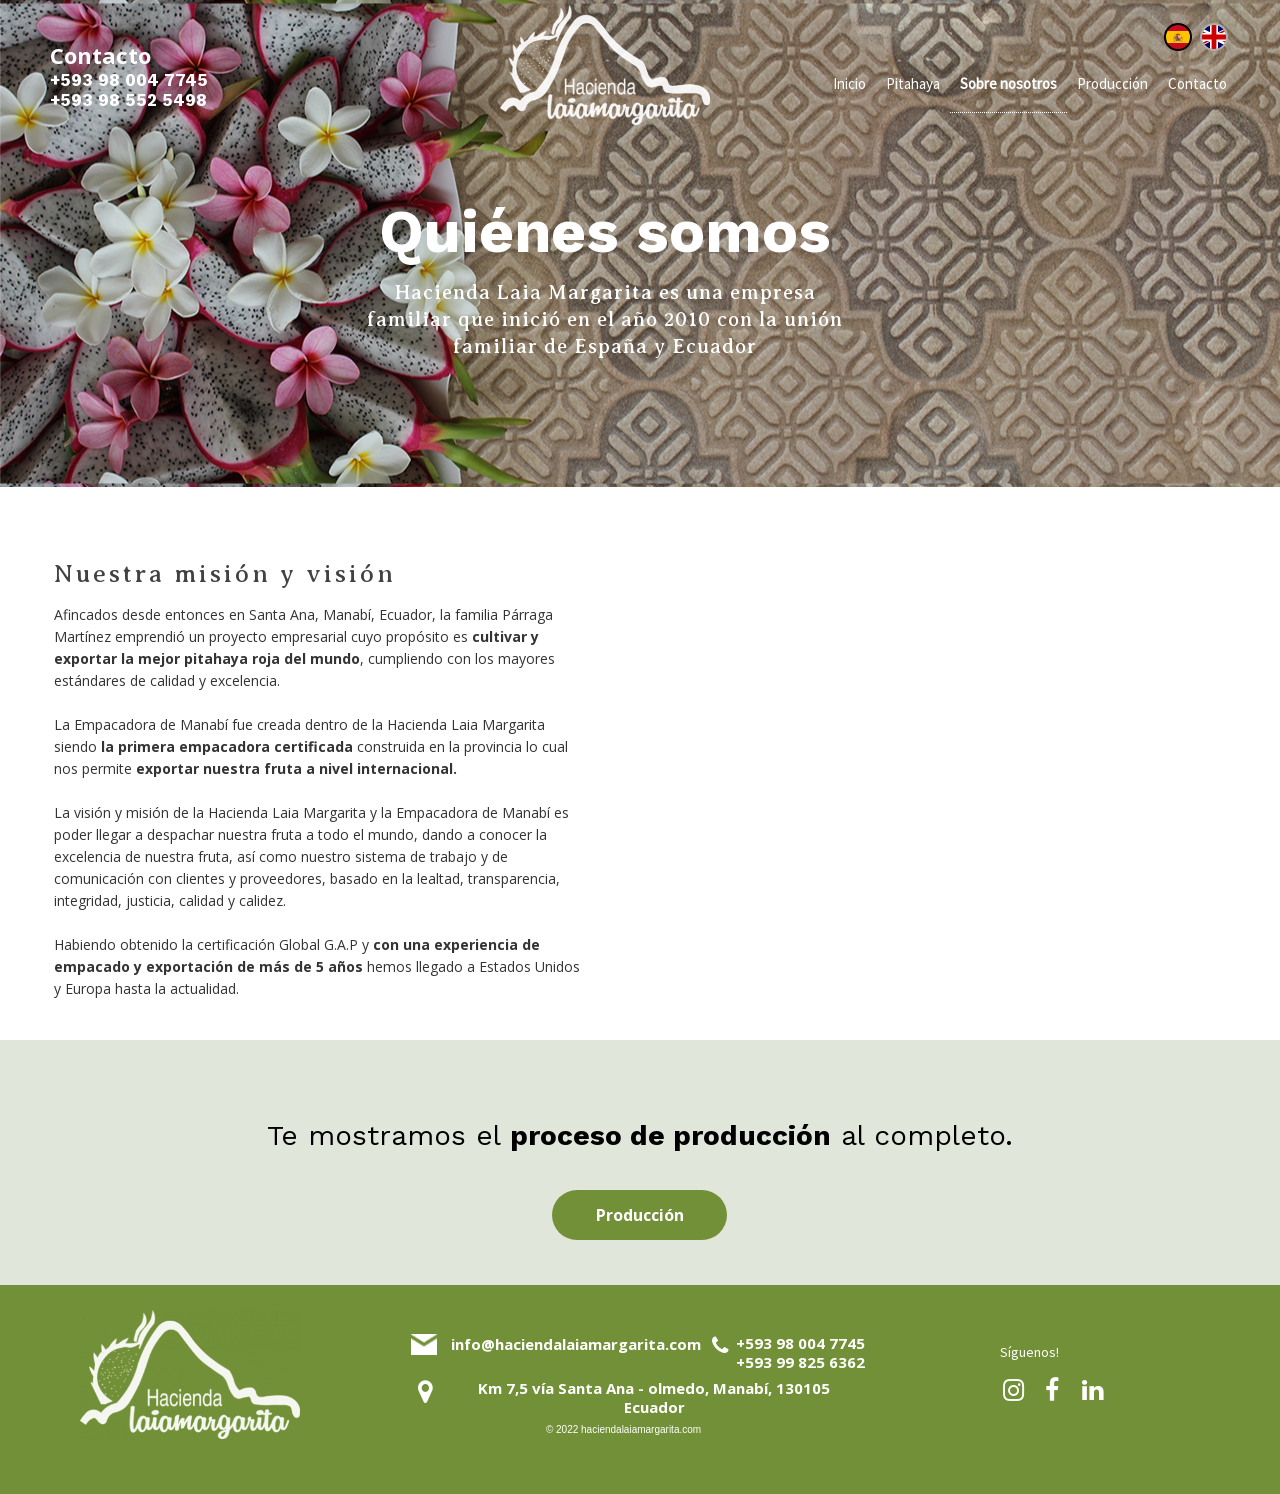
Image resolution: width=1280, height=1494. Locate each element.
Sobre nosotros (1008, 83)
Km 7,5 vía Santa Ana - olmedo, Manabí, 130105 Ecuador (654, 1397)
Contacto (1197, 83)
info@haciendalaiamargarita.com (576, 1344)
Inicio (849, 83)
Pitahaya (913, 83)
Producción (1112, 83)
